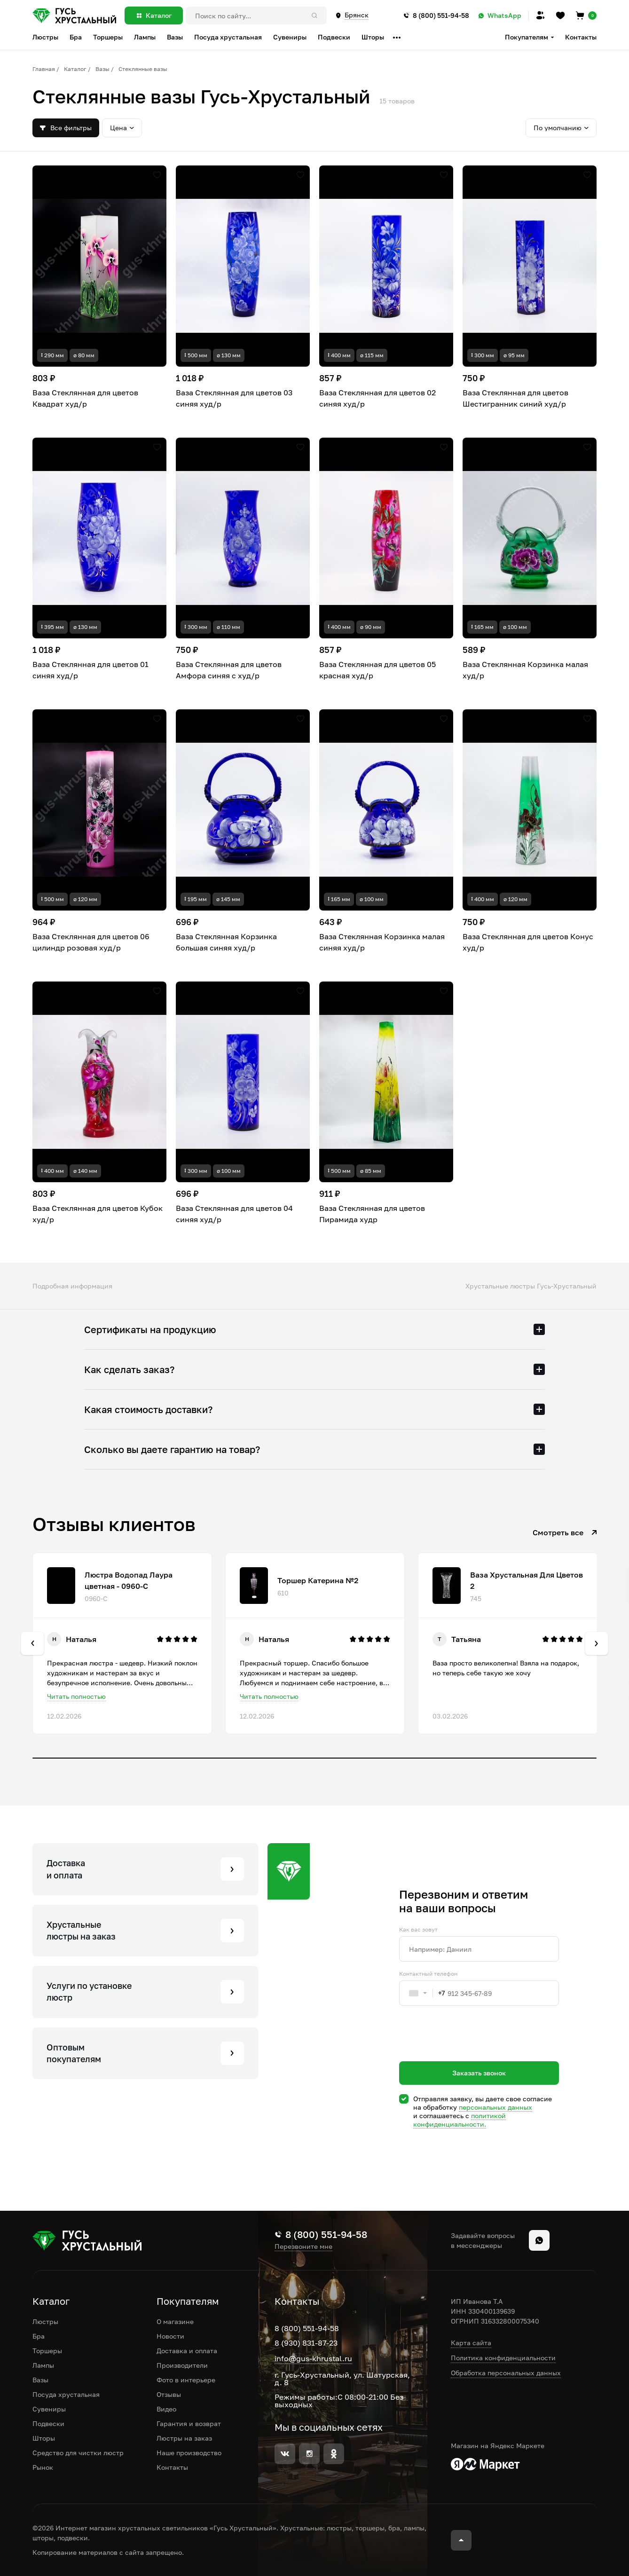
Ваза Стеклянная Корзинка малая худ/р (525, 670)
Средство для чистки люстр (78, 2453)
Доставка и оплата (187, 2351)
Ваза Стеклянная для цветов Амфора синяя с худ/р (229, 670)
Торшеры (47, 2351)
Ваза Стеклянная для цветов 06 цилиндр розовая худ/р (90, 942)
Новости (170, 2336)
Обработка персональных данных (506, 2373)
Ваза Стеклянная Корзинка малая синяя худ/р (382, 942)
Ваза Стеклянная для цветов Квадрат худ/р (85, 398)
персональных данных (495, 2107)
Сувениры (49, 2409)
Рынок (42, 2467)
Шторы (43, 2438)
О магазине (175, 2321)
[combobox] (422, 1993)
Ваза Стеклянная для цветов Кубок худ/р (97, 1213)
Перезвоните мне (303, 2246)
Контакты (581, 37)
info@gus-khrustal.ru (313, 2358)
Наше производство (189, 2453)
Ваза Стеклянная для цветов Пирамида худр (372, 1213)
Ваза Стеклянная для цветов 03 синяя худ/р (234, 398)
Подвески (48, 2423)
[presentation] (470, 2050)
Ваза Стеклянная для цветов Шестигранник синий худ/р (515, 398)
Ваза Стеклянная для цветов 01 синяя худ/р (90, 670)
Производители (182, 2365)
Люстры (45, 2321)
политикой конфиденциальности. (459, 2120)
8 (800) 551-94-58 (307, 2328)
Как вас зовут (418, 1929)
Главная (43, 68)
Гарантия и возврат (189, 2423)
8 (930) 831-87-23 (306, 2343)
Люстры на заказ (184, 2438)
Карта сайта (471, 2343)
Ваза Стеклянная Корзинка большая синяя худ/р (226, 942)
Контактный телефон (428, 1974)
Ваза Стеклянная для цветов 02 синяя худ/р (377, 398)
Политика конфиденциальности (503, 2358)
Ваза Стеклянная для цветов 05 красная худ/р (377, 670)
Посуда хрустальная (66, 2394)
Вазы (102, 68)
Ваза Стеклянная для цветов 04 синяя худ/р (234, 1213)
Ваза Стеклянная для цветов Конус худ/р (528, 942)
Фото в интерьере (186, 2380)
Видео (166, 2409)
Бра (38, 2336)
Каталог (75, 68)
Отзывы (169, 2394)
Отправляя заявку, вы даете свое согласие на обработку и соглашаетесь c (482, 2111)
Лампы (43, 2365)
